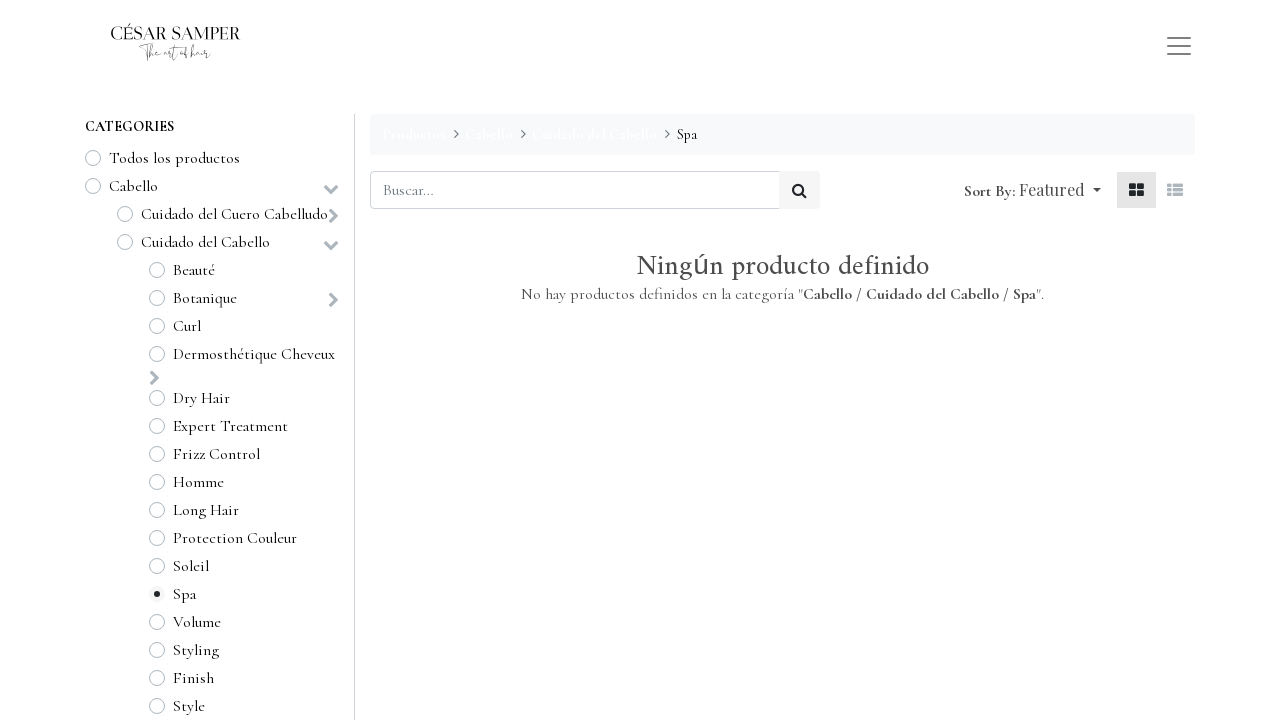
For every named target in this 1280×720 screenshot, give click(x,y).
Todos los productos (174, 158)
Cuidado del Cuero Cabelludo (234, 214)
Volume (197, 622)
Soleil (191, 566)
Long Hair (206, 510)
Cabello (133, 186)
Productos (414, 134)
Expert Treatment (230, 426)
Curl (187, 326)
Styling (196, 650)
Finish (193, 678)
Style (189, 706)
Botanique (205, 298)
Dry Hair (201, 398)
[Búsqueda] (799, 190)
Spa (184, 594)
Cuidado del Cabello (205, 242)
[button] (1060, 190)
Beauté (194, 270)
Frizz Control (216, 454)
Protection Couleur (235, 538)
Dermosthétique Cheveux (254, 354)
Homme (198, 482)
